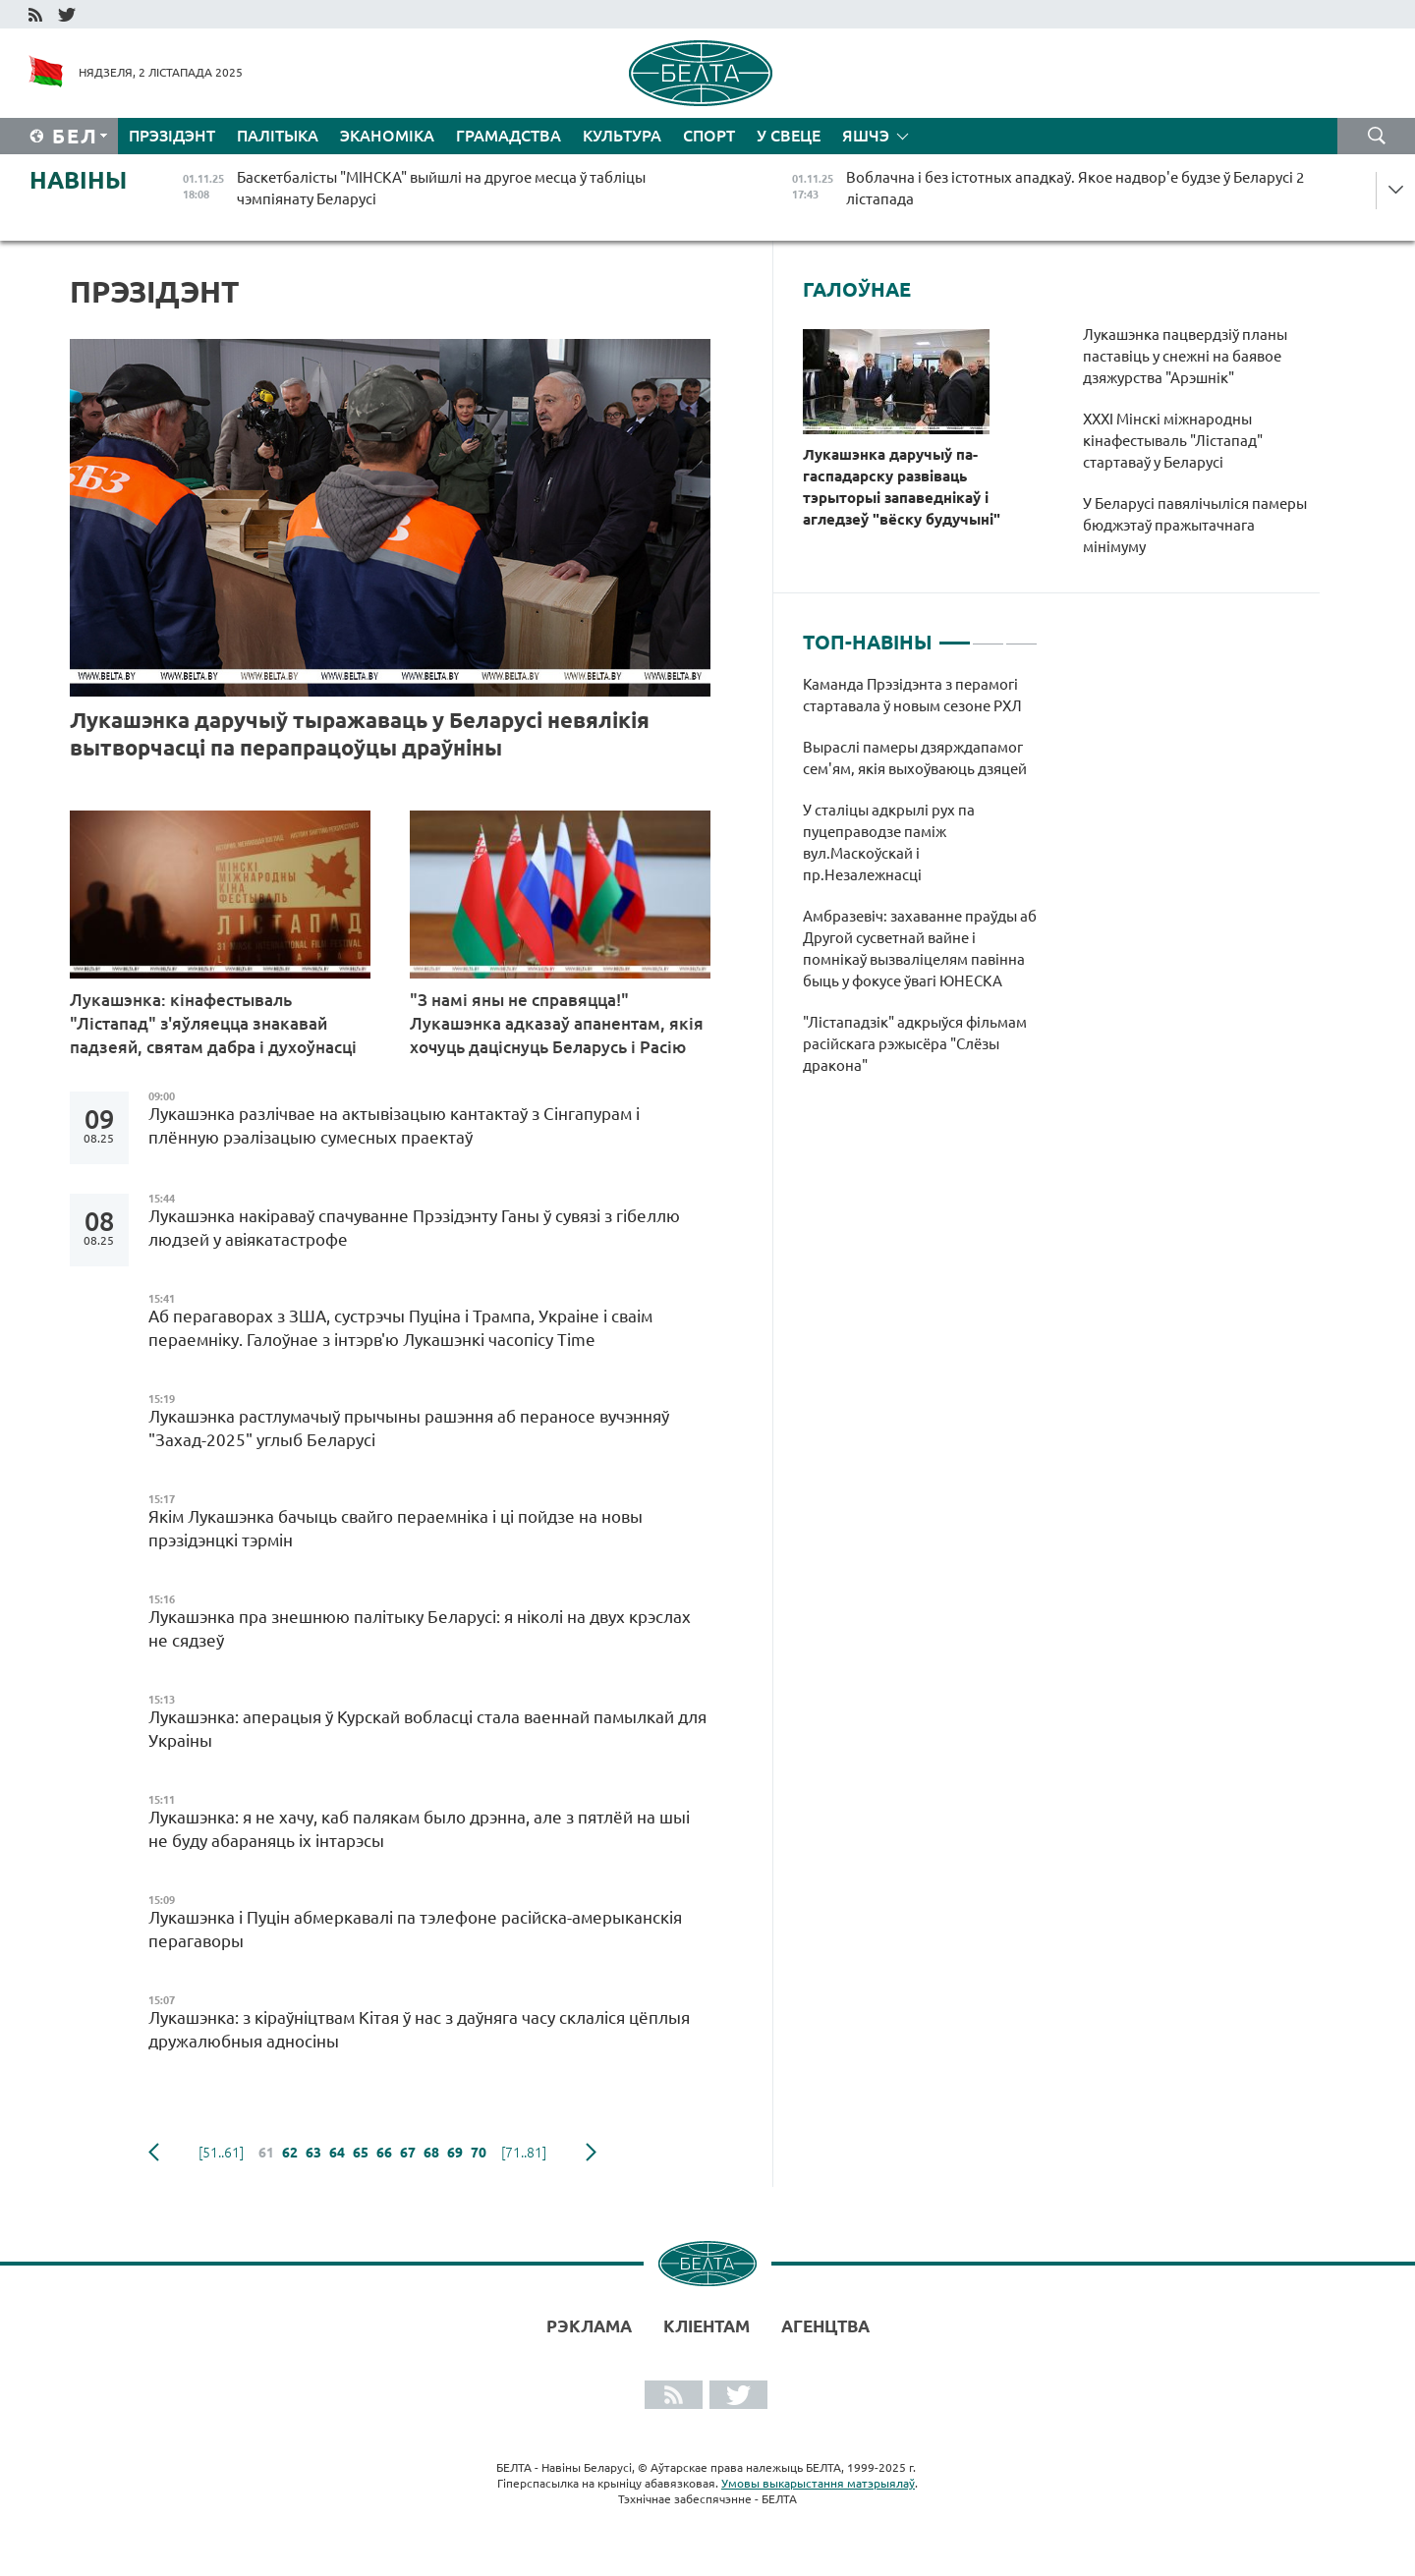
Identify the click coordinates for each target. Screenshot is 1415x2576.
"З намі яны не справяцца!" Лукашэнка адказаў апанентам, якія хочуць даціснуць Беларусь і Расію (557, 1023)
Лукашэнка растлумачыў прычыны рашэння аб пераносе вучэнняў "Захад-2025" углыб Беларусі (408, 1428)
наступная (591, 2152)
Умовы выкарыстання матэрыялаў (818, 2483)
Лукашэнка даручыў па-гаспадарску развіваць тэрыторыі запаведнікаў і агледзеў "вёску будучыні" (901, 487)
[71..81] (523, 2152)
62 (290, 2152)
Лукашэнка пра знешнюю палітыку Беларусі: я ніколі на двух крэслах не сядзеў (419, 1628)
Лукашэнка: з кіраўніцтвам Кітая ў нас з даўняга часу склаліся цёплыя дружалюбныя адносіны (419, 2029)
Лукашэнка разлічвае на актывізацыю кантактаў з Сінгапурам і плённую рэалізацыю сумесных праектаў (394, 1125)
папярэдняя (153, 2152)
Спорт (709, 135)
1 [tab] (954, 634)
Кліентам (706, 2326)
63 (313, 2152)
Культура (622, 135)
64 (337, 2152)
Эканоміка (387, 135)
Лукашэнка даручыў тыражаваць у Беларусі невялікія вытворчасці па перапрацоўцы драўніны (360, 733)
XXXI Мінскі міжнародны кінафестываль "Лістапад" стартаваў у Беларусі (1173, 441)
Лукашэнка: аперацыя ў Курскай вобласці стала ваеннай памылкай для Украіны (427, 1729)
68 (431, 2152)
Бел (75, 136)
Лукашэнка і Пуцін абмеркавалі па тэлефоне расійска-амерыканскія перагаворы (415, 1929)
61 (266, 2152)
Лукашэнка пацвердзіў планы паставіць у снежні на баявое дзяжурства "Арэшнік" (1185, 356)
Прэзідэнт (172, 135)
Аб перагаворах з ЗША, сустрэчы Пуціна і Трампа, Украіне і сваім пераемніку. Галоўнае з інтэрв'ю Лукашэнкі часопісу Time (400, 1328)
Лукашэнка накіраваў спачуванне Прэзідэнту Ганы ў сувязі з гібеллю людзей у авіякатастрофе (414, 1227)
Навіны (78, 180)
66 (384, 2152)
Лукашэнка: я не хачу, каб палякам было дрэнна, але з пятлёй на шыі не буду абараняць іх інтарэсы (419, 1829)
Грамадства (508, 135)
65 (360, 2152)
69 (455, 2152)
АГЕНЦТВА (825, 2326)
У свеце (789, 135)
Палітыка (277, 135)
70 (478, 2152)
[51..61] (221, 2152)
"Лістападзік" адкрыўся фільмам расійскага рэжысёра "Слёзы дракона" (915, 1044)
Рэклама (589, 2326)
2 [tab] (988, 634)
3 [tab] (1021, 634)
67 (408, 2152)
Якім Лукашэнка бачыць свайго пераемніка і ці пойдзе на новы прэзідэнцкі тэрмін (395, 1528)
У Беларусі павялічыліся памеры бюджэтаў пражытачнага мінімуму (1195, 525)
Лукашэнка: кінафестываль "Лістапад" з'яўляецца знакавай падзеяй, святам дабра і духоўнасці (213, 1023)
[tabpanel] (920, 885)
